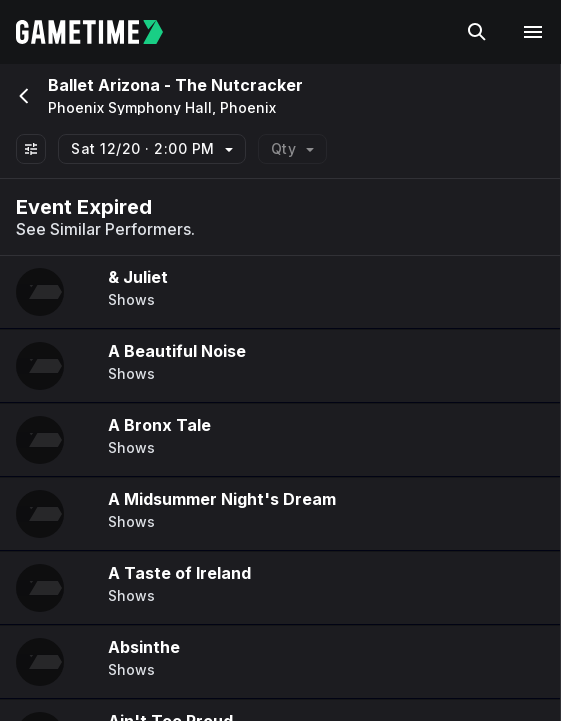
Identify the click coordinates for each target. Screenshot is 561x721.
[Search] (477, 32)
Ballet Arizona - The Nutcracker (175, 85)
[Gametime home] (101, 32)
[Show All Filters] (31, 149)
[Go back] (22, 96)
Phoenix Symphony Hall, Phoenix (162, 108)
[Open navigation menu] (533, 32)
